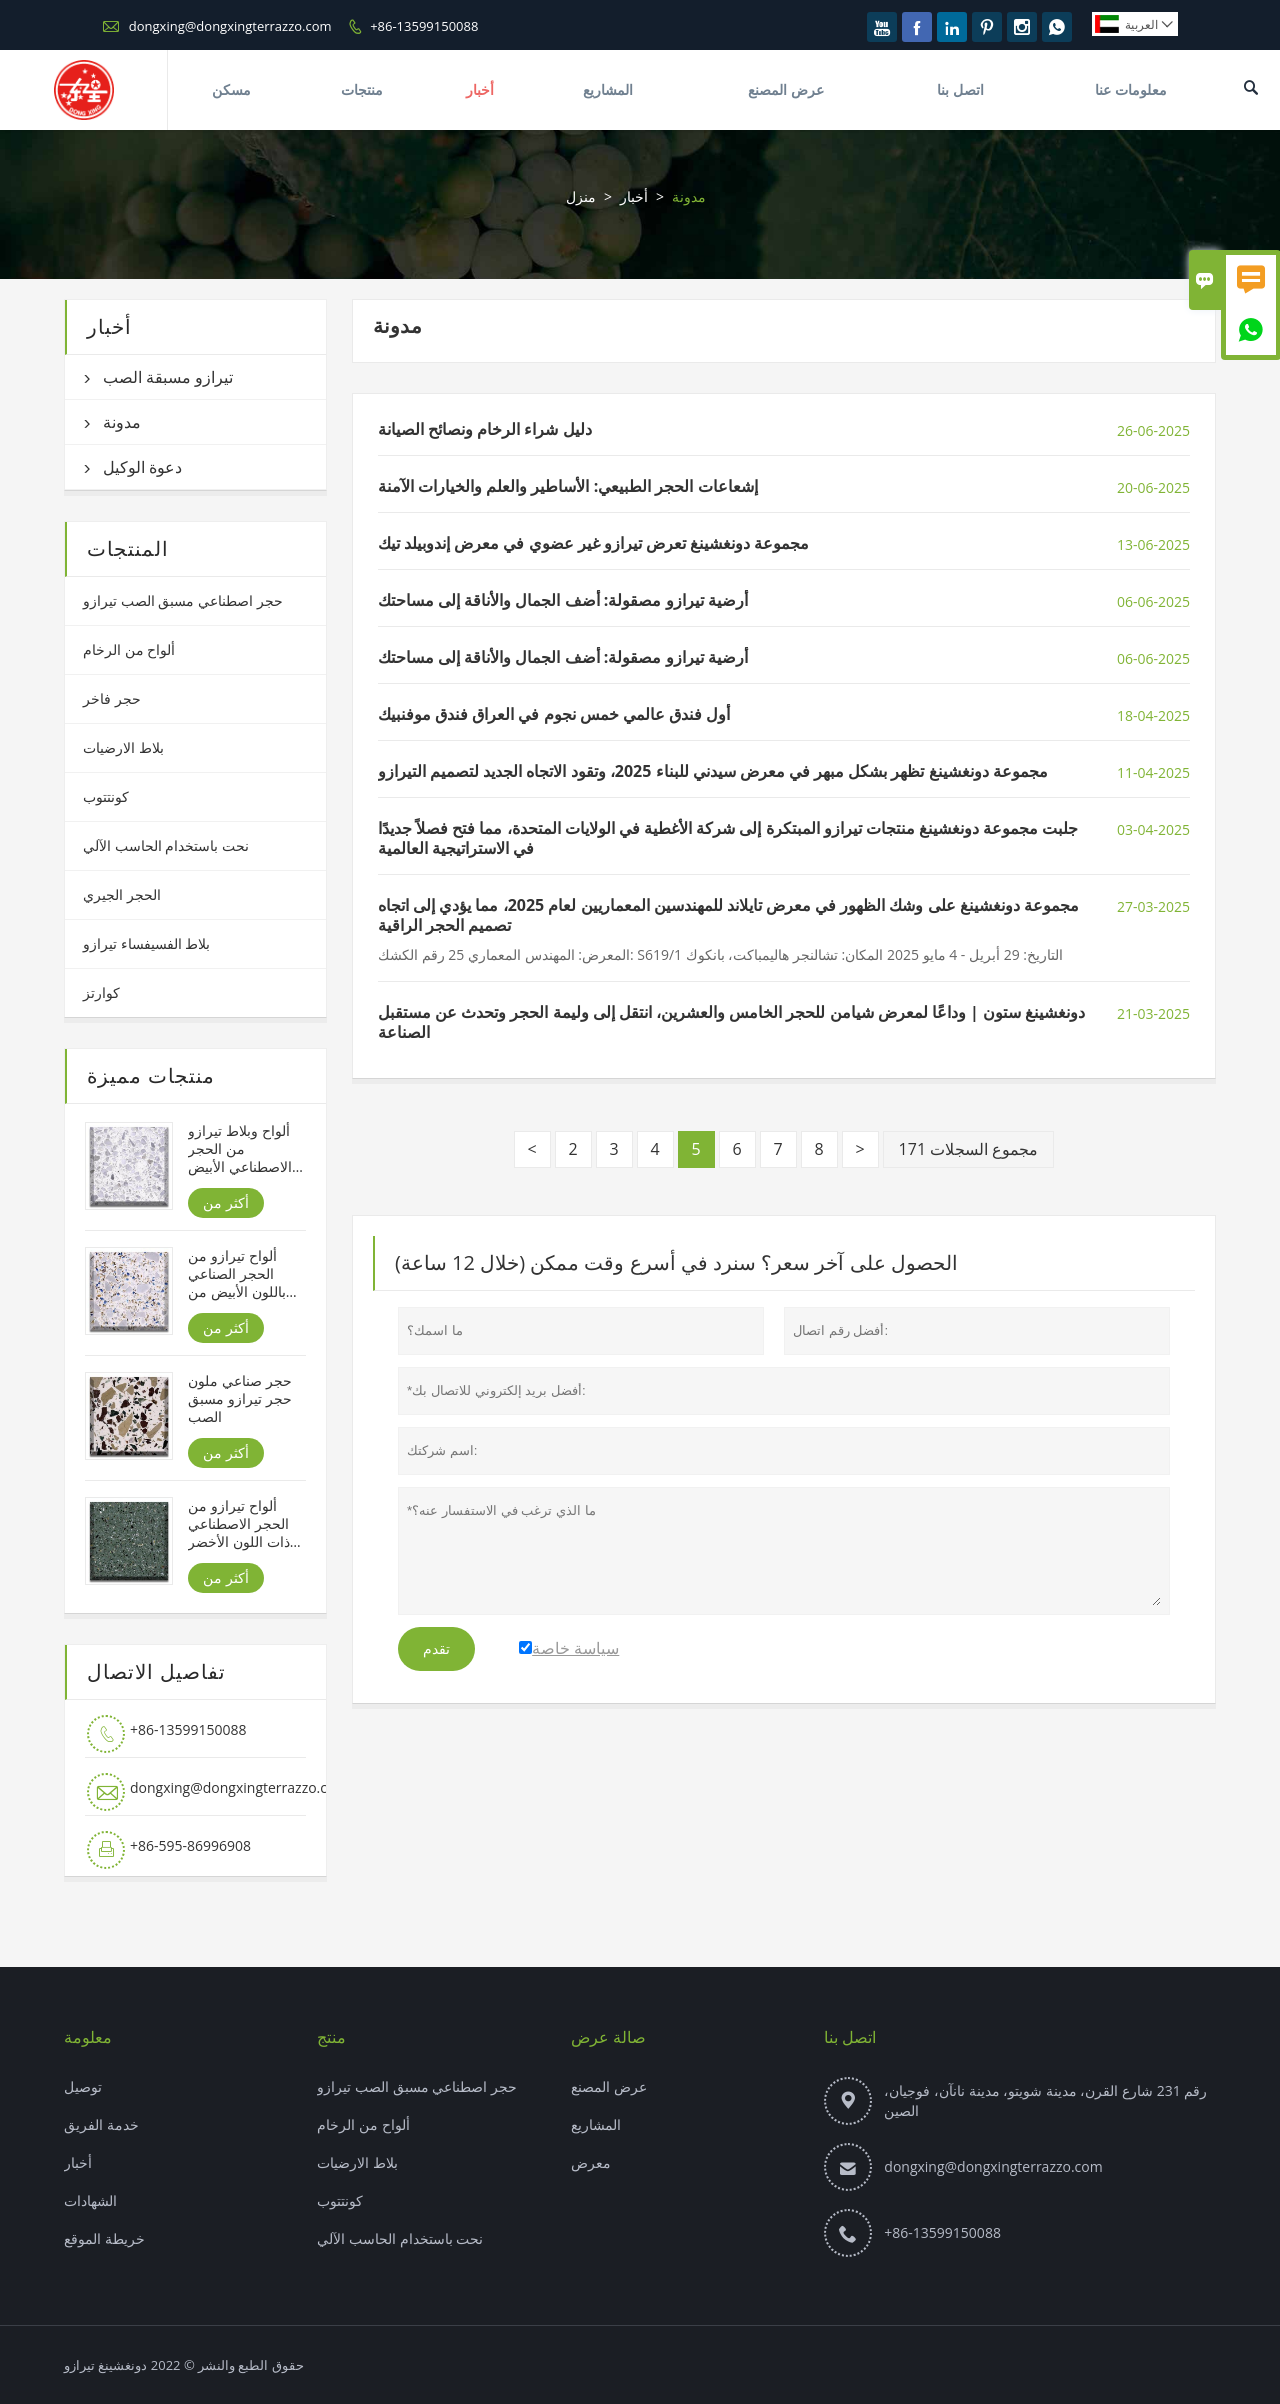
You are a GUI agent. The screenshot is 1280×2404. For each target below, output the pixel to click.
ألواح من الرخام (129, 649)
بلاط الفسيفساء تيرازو (146, 943)
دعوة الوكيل (142, 467)
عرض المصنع (786, 89)
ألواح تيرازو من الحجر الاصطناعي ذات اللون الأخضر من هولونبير (238, 1524)
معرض (591, 2162)
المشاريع (608, 89)
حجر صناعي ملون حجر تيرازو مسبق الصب (239, 1399)
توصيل (83, 2086)
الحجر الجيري (122, 894)
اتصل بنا (960, 89)
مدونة (122, 422)
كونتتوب (106, 796)
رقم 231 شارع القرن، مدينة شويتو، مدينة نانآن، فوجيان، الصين (1045, 2100)
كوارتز (101, 992)
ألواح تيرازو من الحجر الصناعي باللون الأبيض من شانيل (236, 1274)
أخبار (480, 89)
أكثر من (226, 1202)
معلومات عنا (1131, 89)
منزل (581, 196)
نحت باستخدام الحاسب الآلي (166, 845)
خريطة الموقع (104, 2238)
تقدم (436, 1649)
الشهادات (90, 2200)
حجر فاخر (112, 698)
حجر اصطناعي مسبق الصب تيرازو (183, 600)
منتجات (362, 89)
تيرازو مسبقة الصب (168, 377)
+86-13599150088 (424, 26)
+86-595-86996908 (190, 1845)
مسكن (231, 89)
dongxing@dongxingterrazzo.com (230, 26)
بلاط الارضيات (123, 747)
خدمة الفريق (101, 2124)
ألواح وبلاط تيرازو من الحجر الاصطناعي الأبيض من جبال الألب (240, 1149)
